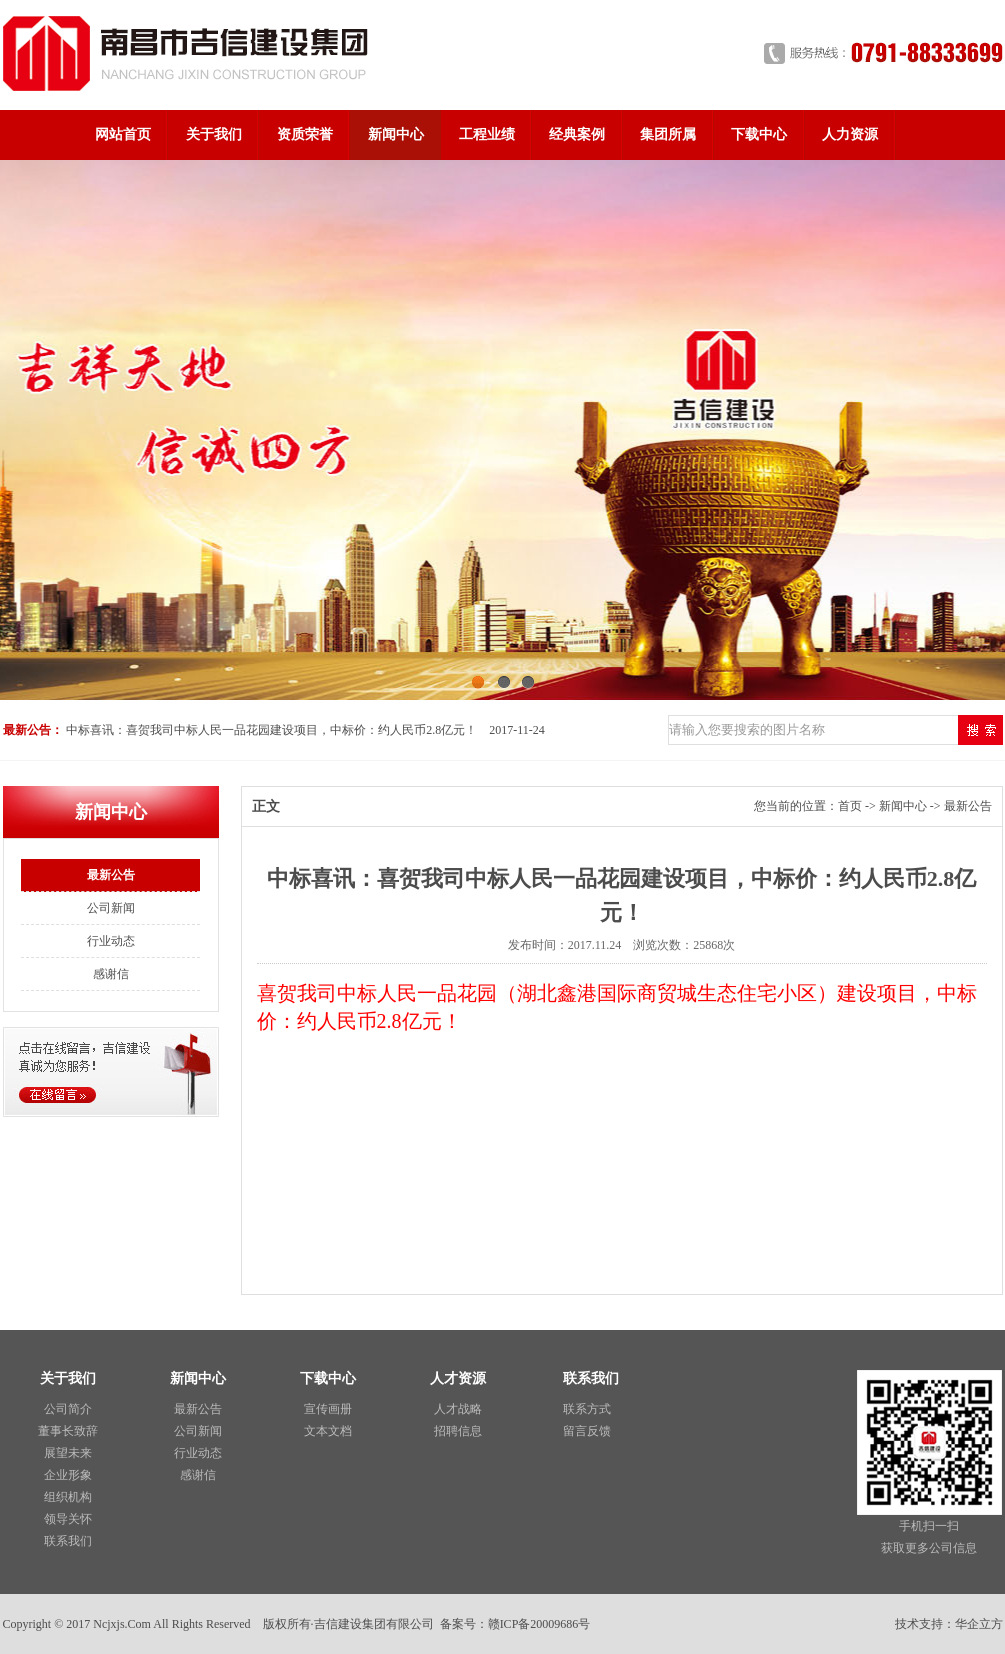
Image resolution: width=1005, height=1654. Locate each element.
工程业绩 (487, 134)
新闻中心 (396, 134)
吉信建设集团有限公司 (374, 1624)
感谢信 (111, 974)
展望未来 (68, 1453)
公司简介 (68, 1409)
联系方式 (587, 1409)
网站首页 (123, 134)
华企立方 (979, 1624)
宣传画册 (328, 1409)
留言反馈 (587, 1431)
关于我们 (214, 134)
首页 (850, 806)
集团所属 (668, 134)
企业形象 (68, 1475)
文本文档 (328, 1431)
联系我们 (68, 1541)
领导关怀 (68, 1519)
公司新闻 (111, 908)
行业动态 (111, 941)
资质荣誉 (305, 134)
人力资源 (850, 134)
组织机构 (68, 1497)
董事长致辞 (68, 1431)
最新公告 (111, 875)
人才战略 (458, 1409)
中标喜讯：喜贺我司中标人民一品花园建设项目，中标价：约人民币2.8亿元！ (271, 730)
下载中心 (759, 134)
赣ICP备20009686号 (539, 1624)
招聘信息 (458, 1431)
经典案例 (577, 134)
